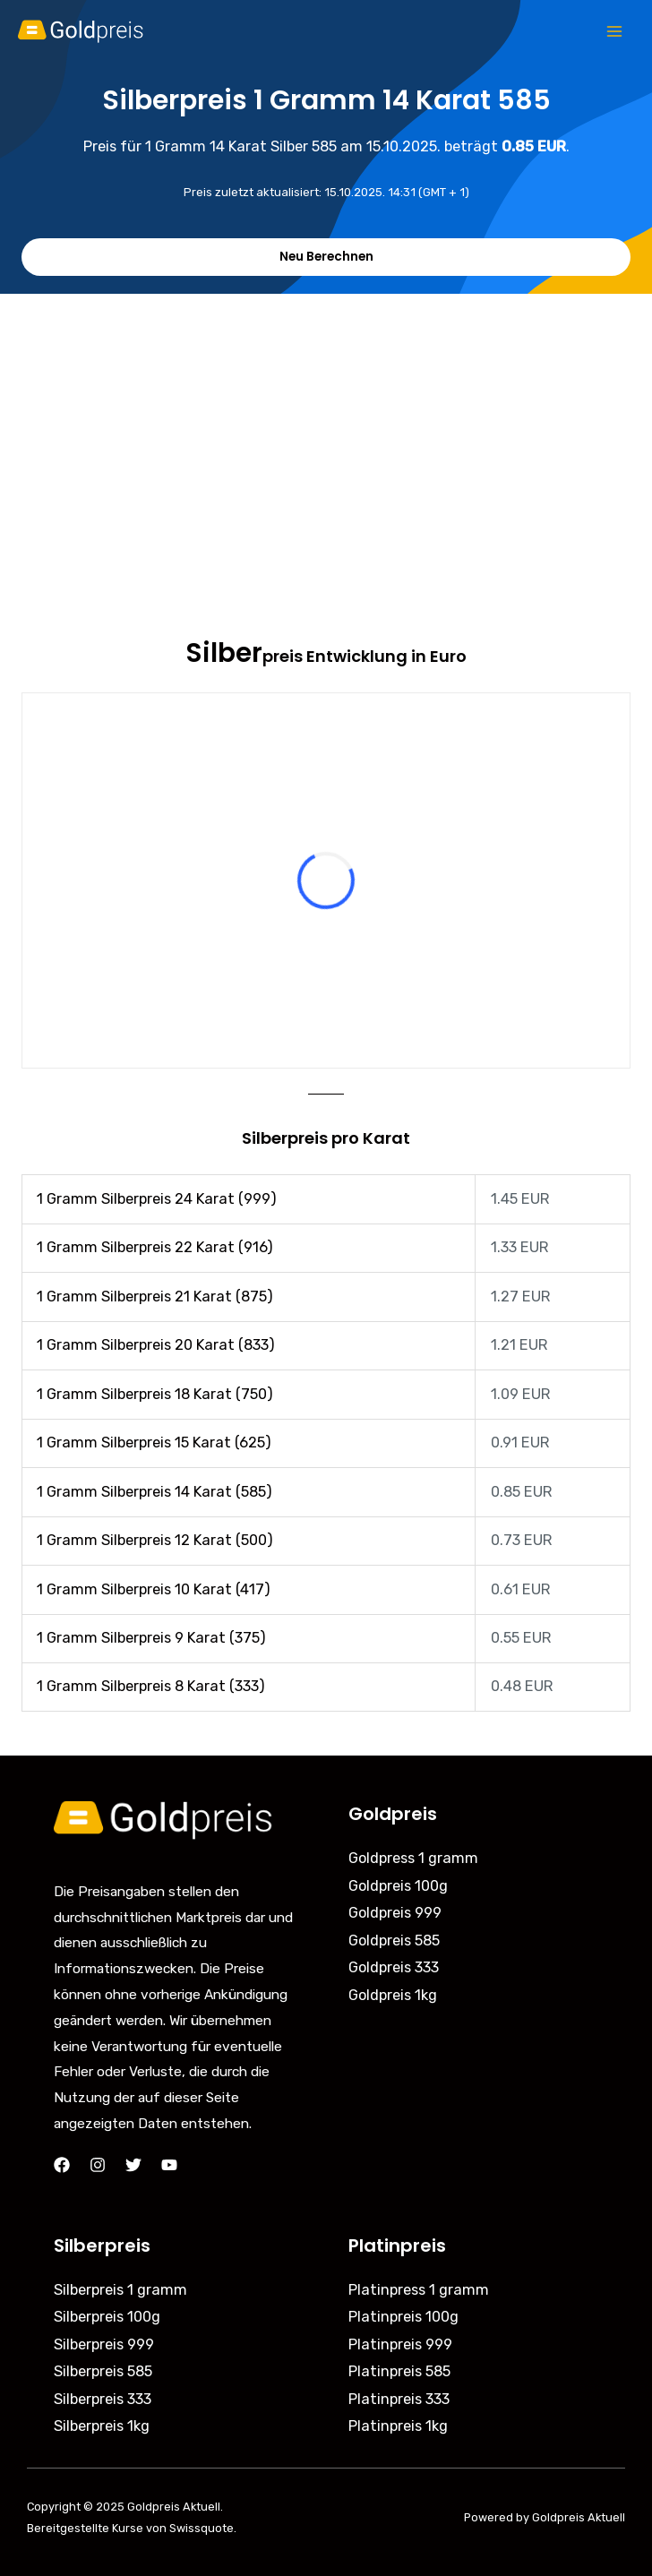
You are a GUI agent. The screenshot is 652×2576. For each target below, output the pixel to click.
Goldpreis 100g (398, 1885)
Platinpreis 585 (399, 2371)
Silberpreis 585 (103, 2371)
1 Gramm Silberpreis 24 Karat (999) (157, 1198)
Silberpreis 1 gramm (120, 2289)
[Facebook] (62, 2165)
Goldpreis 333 (393, 1967)
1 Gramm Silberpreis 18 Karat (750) (155, 1394)
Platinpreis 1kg (398, 2425)
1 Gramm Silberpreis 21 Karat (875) (155, 1296)
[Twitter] (133, 2165)
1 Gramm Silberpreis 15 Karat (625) (154, 1442)
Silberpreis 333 (102, 2399)
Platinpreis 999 (400, 2344)
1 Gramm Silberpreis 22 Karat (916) (155, 1247)
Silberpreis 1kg (102, 2425)
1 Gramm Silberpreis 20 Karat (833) (156, 1344)
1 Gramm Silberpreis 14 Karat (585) (154, 1491)
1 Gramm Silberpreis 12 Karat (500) (155, 1540)
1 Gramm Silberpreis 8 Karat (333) (151, 1686)
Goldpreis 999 (395, 1912)
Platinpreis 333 (399, 2399)
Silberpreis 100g (107, 2316)
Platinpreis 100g (403, 2316)
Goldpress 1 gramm (413, 1858)
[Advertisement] (326, 428)
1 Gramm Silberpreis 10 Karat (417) (153, 1589)
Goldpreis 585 (394, 1940)
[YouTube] (169, 2165)
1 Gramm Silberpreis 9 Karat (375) (151, 1637)
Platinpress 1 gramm (418, 2289)
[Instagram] (98, 2165)
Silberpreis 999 (104, 2344)
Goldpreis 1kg (392, 1995)
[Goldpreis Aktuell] (89, 31)
